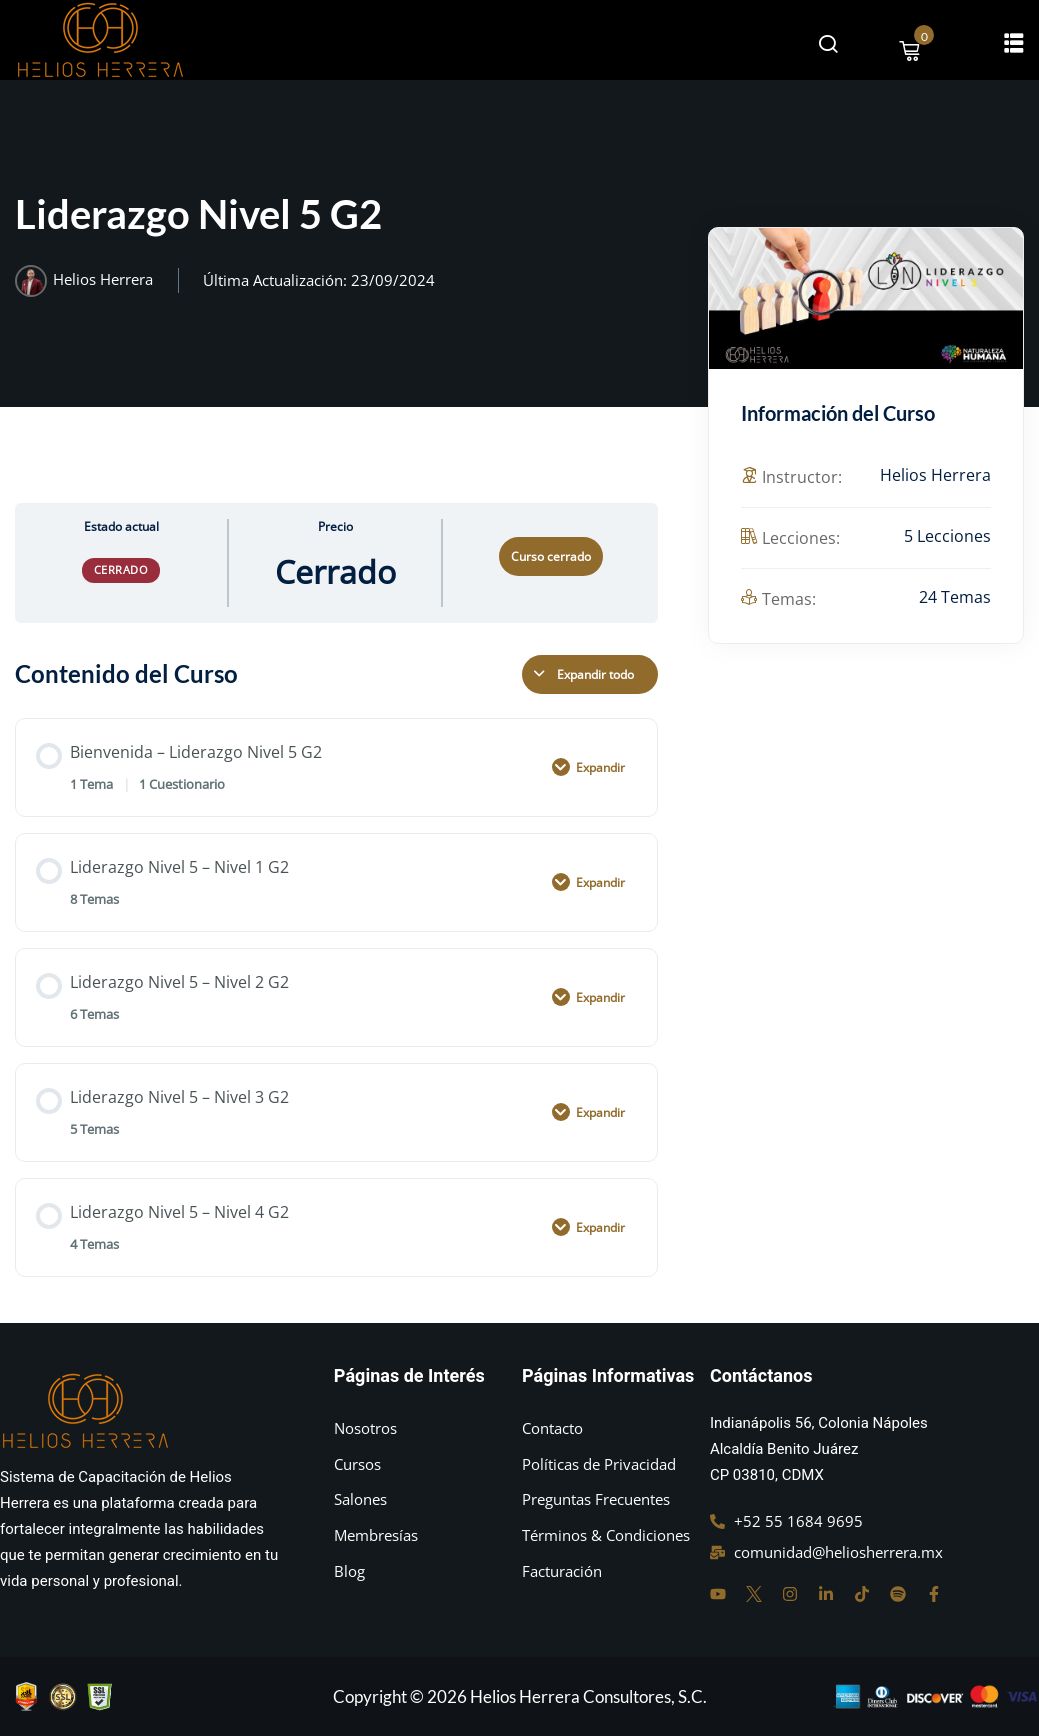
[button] (1014, 42)
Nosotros (365, 1428)
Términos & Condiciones (606, 1535)
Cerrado (121, 569)
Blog (349, 1571)
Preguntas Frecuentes (596, 1499)
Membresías (376, 1535)
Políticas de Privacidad (599, 1464)
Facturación (562, 1571)
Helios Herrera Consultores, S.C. (588, 1696)
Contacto (552, 1428)
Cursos (357, 1464)
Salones (360, 1499)
